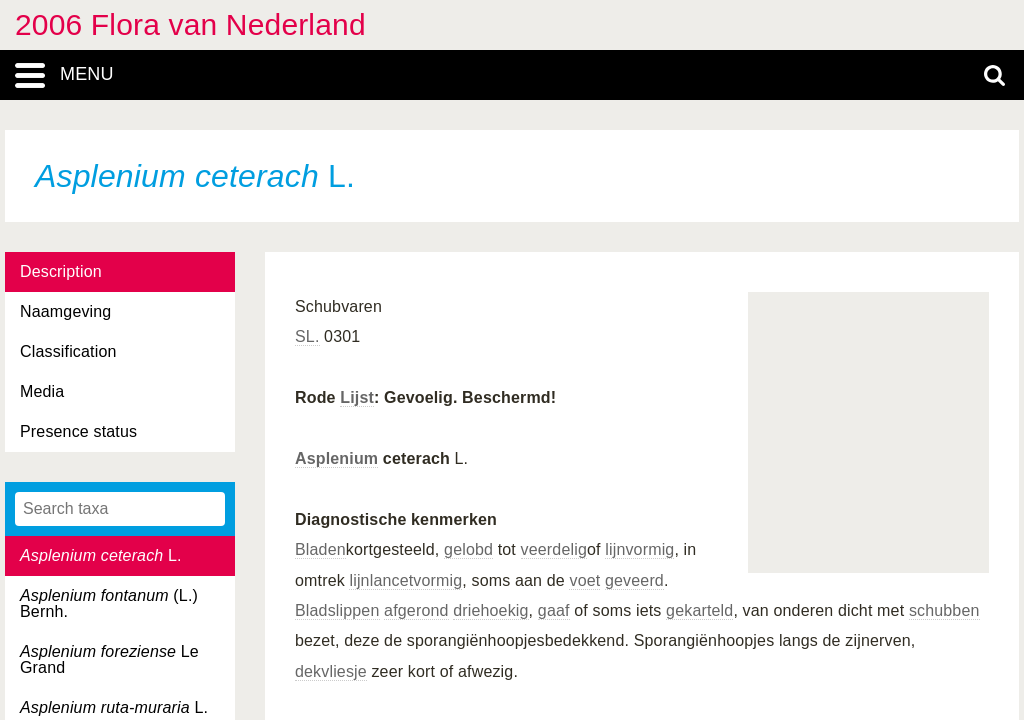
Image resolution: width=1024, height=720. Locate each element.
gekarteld (699, 610)
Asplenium (336, 458)
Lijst (357, 397)
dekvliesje (331, 671)
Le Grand (109, 659)
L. (101, 555)
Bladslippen (337, 610)
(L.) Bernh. (109, 603)
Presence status (78, 431)
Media (42, 391)
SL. (307, 336)
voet (584, 580)
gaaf (554, 610)
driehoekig (490, 610)
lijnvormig (639, 549)
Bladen (320, 549)
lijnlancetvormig (405, 580)
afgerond (416, 610)
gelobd (468, 549)
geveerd (634, 580)
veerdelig (554, 549)
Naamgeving (65, 311)
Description (61, 271)
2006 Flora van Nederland (190, 24)
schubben (944, 610)
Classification (68, 351)
